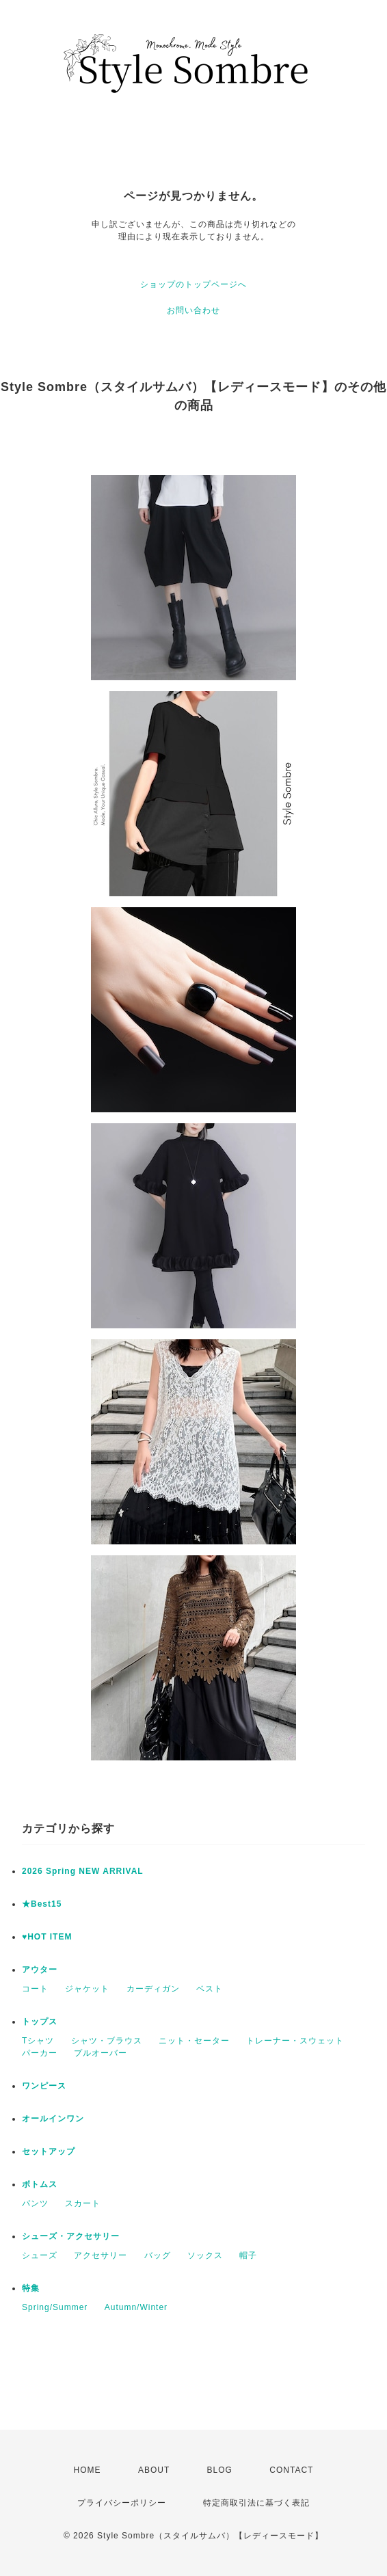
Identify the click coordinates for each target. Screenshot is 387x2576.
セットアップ (48, 2151)
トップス (39, 2021)
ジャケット (87, 1989)
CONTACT (291, 2470)
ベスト (209, 1989)
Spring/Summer (55, 2307)
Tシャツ (38, 2040)
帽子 (248, 2255)
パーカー (39, 2053)
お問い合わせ (193, 310)
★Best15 (42, 1904)
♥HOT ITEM (47, 1937)
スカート (83, 2203)
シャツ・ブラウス (106, 2040)
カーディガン (153, 1989)
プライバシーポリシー (121, 2503)
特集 (31, 2288)
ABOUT (154, 2470)
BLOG (219, 2470)
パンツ (35, 2203)
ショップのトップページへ (193, 284)
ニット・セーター (194, 2040)
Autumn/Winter (136, 2307)
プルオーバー (100, 2053)
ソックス (205, 2255)
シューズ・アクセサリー (71, 2236)
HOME (87, 2470)
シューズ (39, 2255)
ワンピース (44, 2086)
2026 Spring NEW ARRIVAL (83, 1871)
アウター (39, 1969)
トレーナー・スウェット (295, 2040)
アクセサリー (100, 2255)
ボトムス (39, 2184)
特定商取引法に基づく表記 (256, 2503)
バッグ (157, 2255)
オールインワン (53, 2118)
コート (35, 1989)
